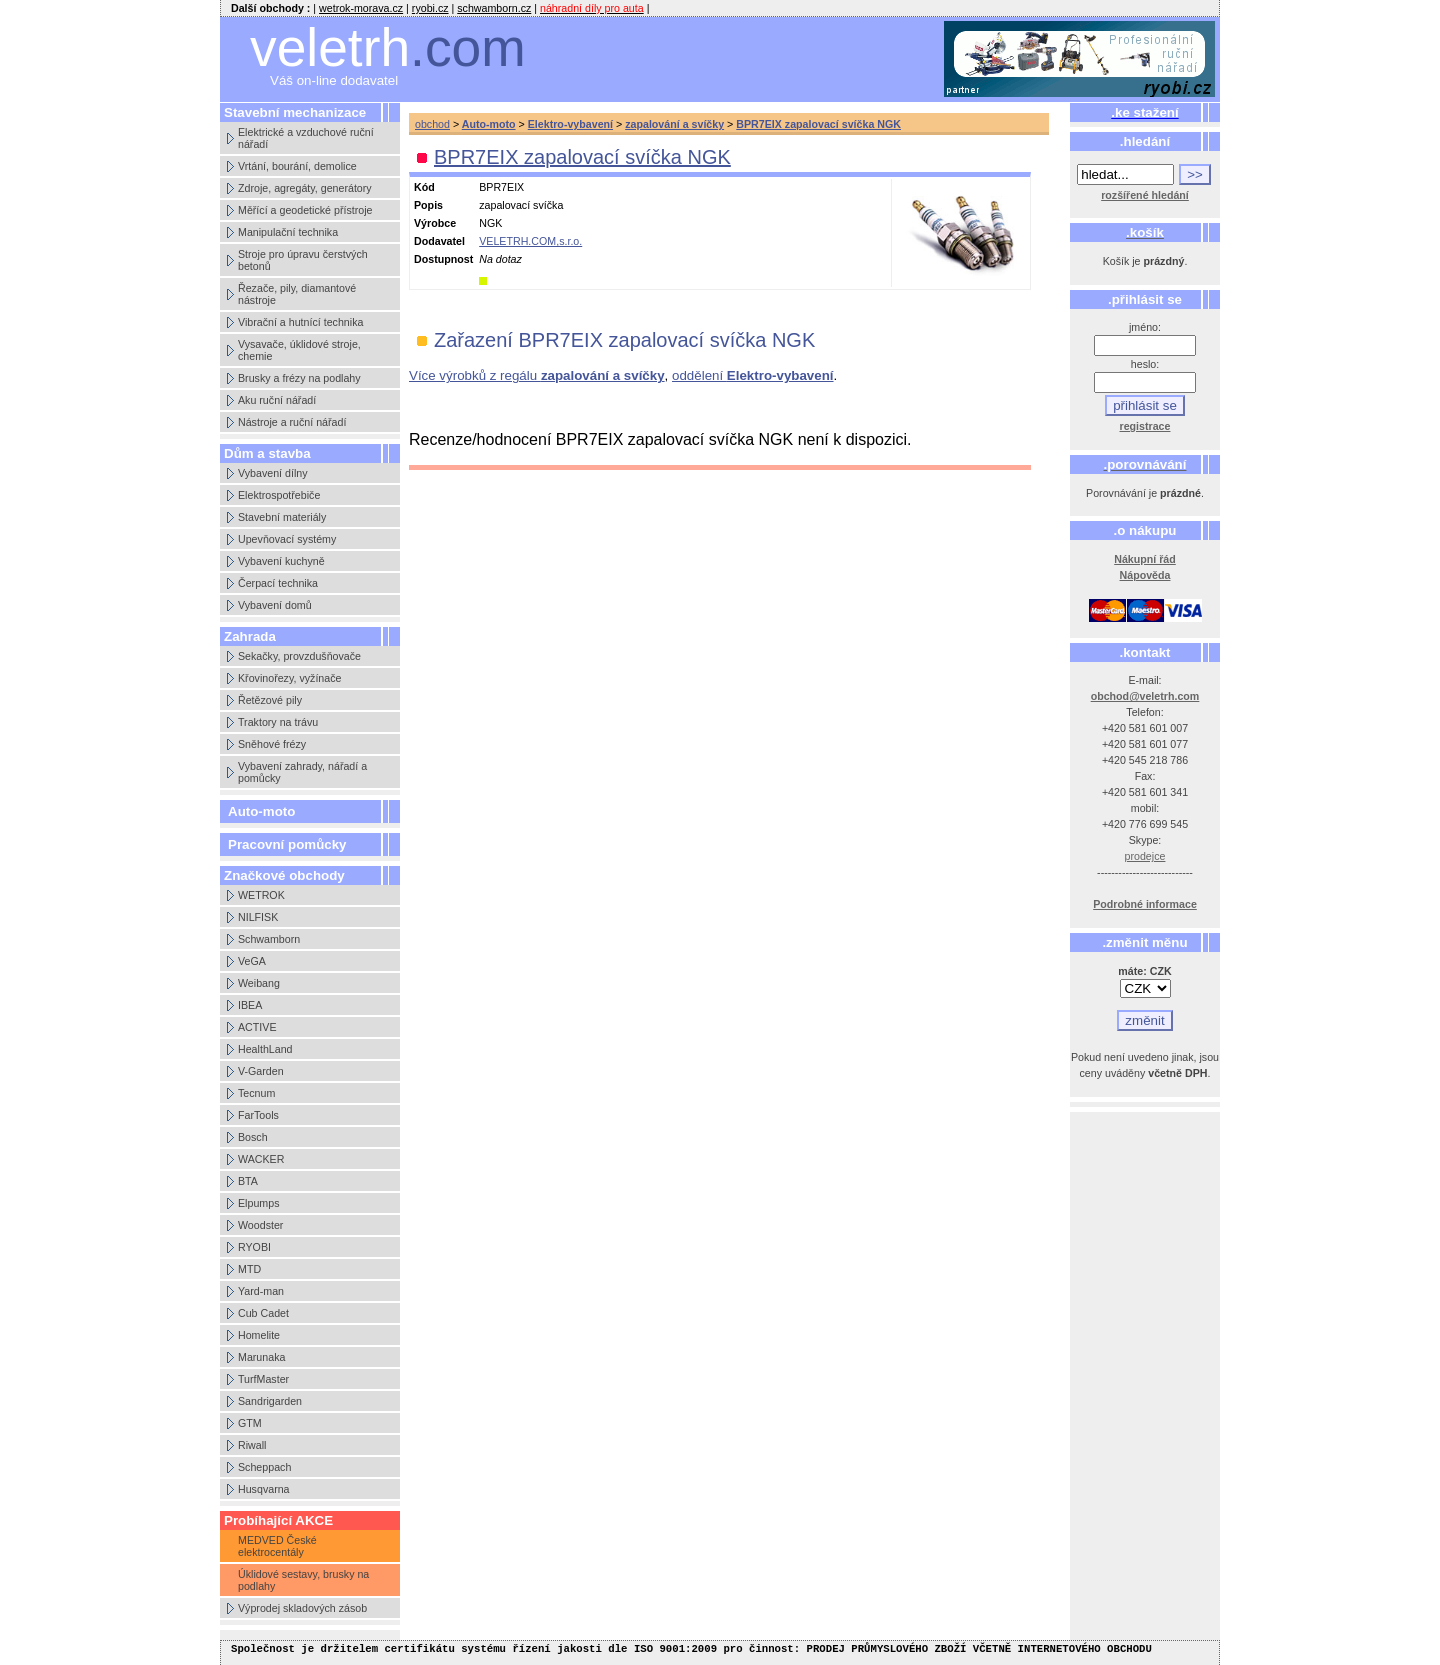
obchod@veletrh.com (1145, 696)
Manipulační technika (288, 232)
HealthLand (265, 1049)
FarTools (258, 1115)
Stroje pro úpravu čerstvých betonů (303, 260)
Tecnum (256, 1093)
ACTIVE (257, 1027)
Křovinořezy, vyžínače (289, 678)
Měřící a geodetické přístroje (305, 210)
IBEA (250, 1005)
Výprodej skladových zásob (302, 1608)
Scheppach (264, 1467)
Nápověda (1145, 575)
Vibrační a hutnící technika (300, 322)
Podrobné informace (1145, 904)
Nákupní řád (1145, 559)
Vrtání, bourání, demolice (297, 166)
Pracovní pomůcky (287, 844)
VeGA (252, 961)
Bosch (253, 1137)
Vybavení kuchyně (281, 561)
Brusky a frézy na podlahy (299, 378)
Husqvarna (264, 1489)
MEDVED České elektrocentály (277, 1546)
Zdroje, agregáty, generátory (305, 188)
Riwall (252, 1445)
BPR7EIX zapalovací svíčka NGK (818, 124)
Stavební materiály (282, 517)
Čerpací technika (278, 583)
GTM (250, 1423)
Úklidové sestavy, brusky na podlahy (303, 1580)
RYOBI (254, 1247)
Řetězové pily (270, 700)
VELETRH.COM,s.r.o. (530, 241)
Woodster (260, 1225)
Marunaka (261, 1357)
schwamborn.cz (494, 8)
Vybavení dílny (273, 473)
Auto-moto (261, 811)
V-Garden (261, 1071)
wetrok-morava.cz (361, 8)
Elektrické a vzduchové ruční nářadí (306, 138)
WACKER (261, 1159)
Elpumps (258, 1203)
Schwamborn (269, 939)
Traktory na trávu (278, 722)
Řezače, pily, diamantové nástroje (297, 294)
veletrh (388, 47)
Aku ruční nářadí (277, 400)
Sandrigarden (270, 1401)
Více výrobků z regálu (537, 375)
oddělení (753, 375)
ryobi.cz (430, 8)
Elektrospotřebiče (279, 495)
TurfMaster (263, 1379)
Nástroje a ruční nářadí (292, 422)
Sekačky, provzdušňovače (299, 656)
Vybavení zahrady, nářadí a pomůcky (302, 772)
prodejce (1145, 856)
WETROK (261, 895)
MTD (249, 1269)
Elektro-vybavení (570, 124)
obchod (432, 124)
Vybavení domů (275, 605)
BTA (248, 1181)
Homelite (259, 1335)
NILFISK (258, 917)
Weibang (259, 983)
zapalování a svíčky (674, 124)
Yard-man (261, 1291)
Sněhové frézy (272, 744)
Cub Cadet (263, 1313)
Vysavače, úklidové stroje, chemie (299, 350)
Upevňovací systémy (287, 539)
